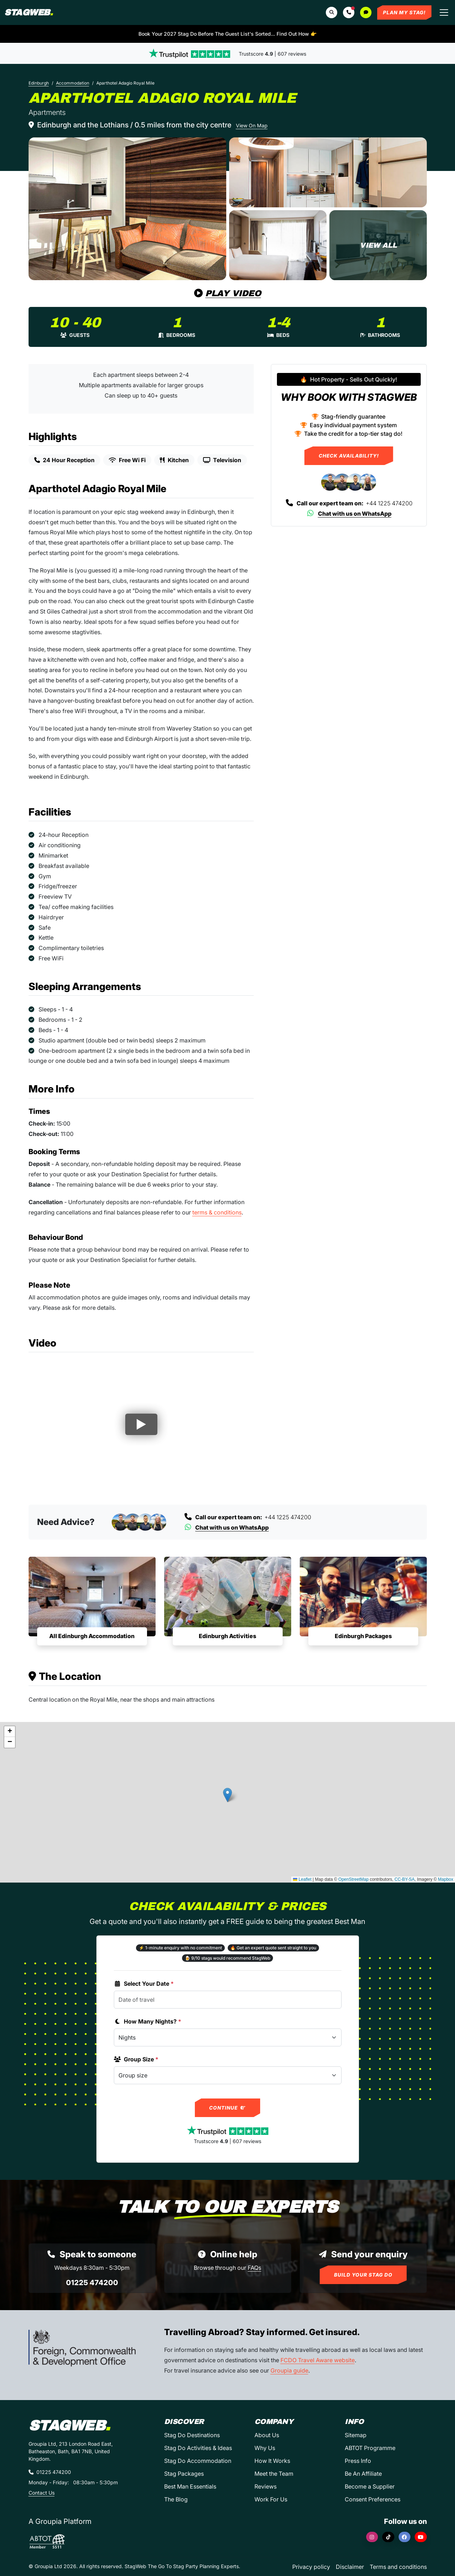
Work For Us (270, 2499)
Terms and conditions (398, 2566)
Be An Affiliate (363, 2473)
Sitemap (355, 2435)
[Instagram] (372, 2537)
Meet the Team (273, 2473)
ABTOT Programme (370, 2447)
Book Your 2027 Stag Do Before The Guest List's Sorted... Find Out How (227, 34)
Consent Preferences (372, 2499)
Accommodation (72, 83)
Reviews (265, 2486)
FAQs (254, 2267)
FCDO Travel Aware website (317, 2360)
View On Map (252, 125)
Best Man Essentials (190, 2486)
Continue (227, 2108)
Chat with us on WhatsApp (348, 513)
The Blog (176, 2499)
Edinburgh (39, 83)
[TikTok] (388, 2537)
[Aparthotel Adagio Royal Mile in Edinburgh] (127, 208)
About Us (266, 2435)
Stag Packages (184, 2473)
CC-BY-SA (405, 1879)
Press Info (358, 2460)
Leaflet (302, 1879)
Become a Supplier (370, 2486)
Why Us (264, 2447)
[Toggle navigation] (444, 12)
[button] (348, 12)
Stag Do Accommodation (197, 2460)
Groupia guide (289, 2370)
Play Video (227, 293)
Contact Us (42, 2493)
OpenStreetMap (353, 1879)
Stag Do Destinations (192, 2435)
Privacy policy (311, 2566)
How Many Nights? (147, 2021)
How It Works (272, 2460)
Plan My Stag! (404, 12)
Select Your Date (144, 1983)
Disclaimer (350, 2566)
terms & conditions (217, 1212)
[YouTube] (421, 2537)
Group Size (136, 2059)
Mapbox (445, 1879)
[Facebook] (405, 2537)
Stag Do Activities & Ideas (198, 2447)
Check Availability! (349, 456)
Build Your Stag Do (363, 2275)
